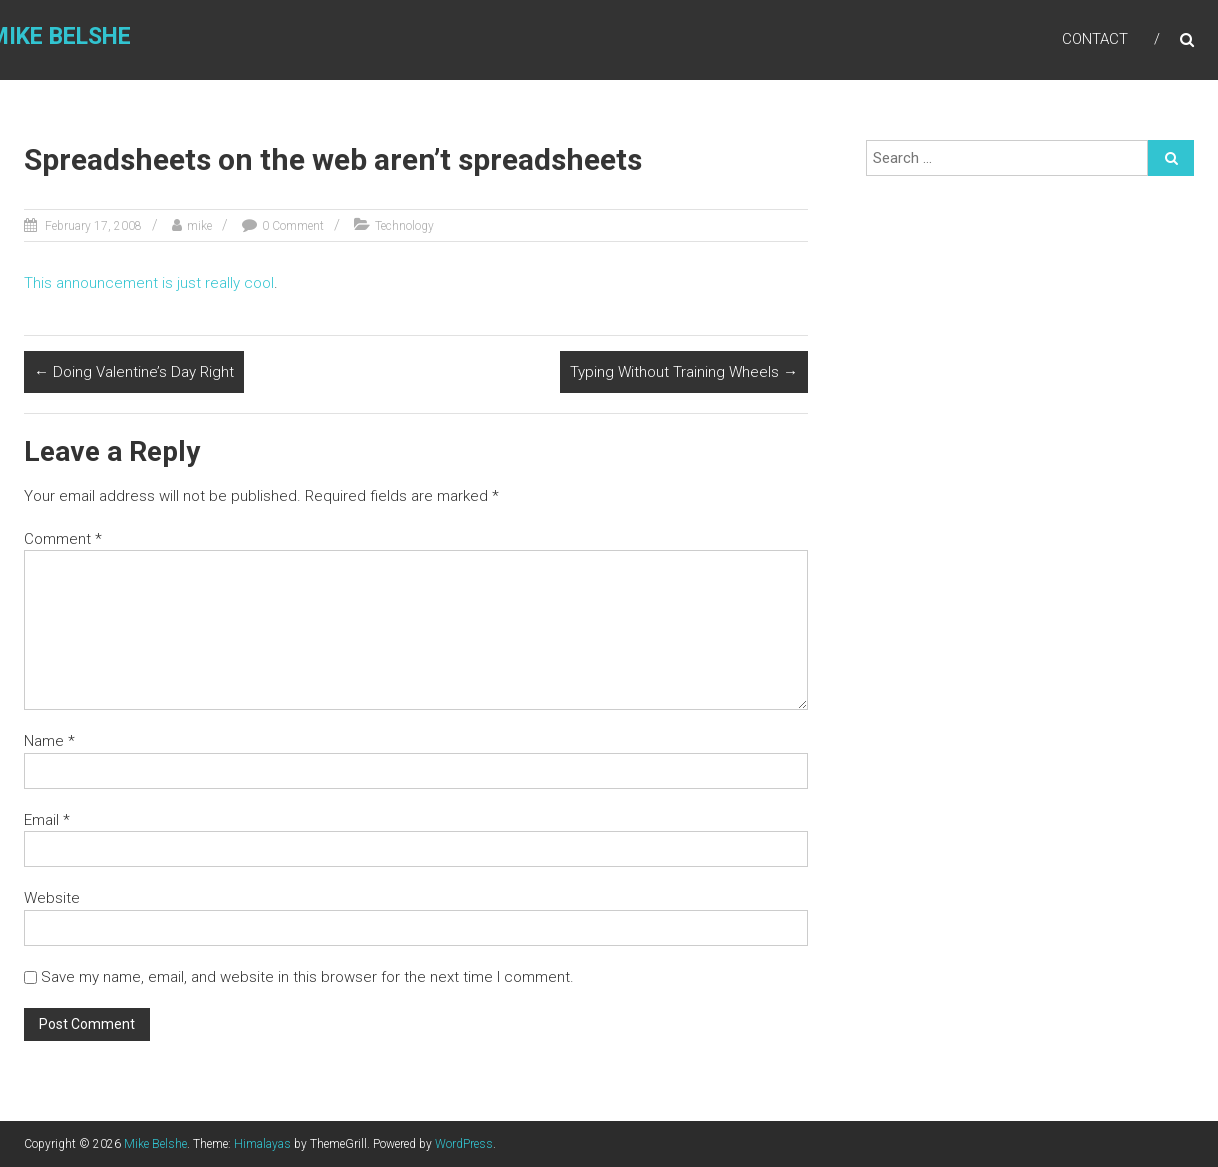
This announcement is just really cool (149, 283)
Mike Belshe (155, 1144)
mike (199, 226)
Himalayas (262, 1144)
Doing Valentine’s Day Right (134, 372)
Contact (1095, 39)
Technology (404, 226)
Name (49, 741)
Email (47, 820)
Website (52, 898)
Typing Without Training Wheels (684, 372)
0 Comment (293, 226)
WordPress (464, 1144)
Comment (63, 539)
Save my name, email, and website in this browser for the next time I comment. (307, 977)
